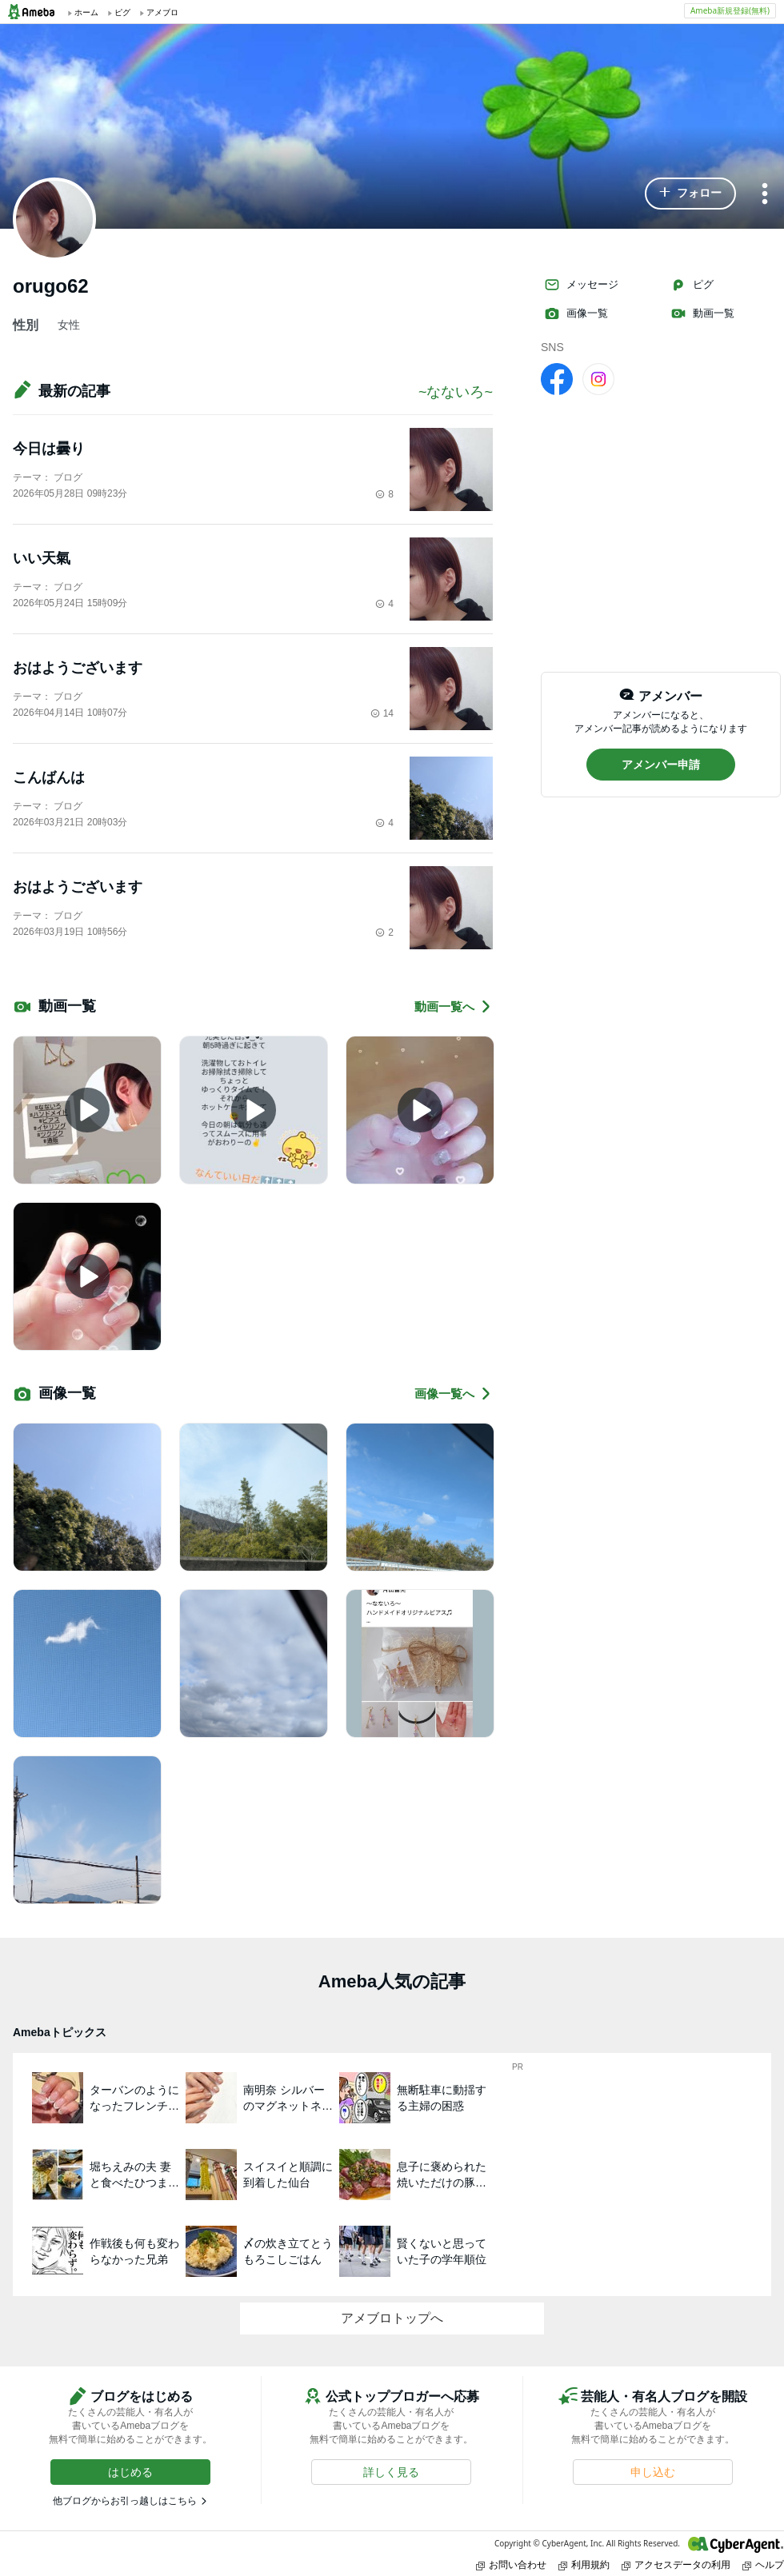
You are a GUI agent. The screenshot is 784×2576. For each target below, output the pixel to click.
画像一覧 (576, 314)
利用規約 (584, 2564)
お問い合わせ (511, 2564)
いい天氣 (41, 558)
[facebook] (557, 378)
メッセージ (581, 285)
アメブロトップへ (392, 2318)
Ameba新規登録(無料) (730, 10)
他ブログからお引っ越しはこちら (125, 2500)
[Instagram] (598, 378)
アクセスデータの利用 (676, 2564)
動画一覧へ (453, 1006)
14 (382, 713)
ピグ (692, 285)
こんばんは (49, 777)
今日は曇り (49, 449)
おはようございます (77, 668)
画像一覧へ (453, 1393)
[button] (690, 194)
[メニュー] (765, 195)
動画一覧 (702, 314)
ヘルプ (763, 2564)
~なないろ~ (455, 392)
